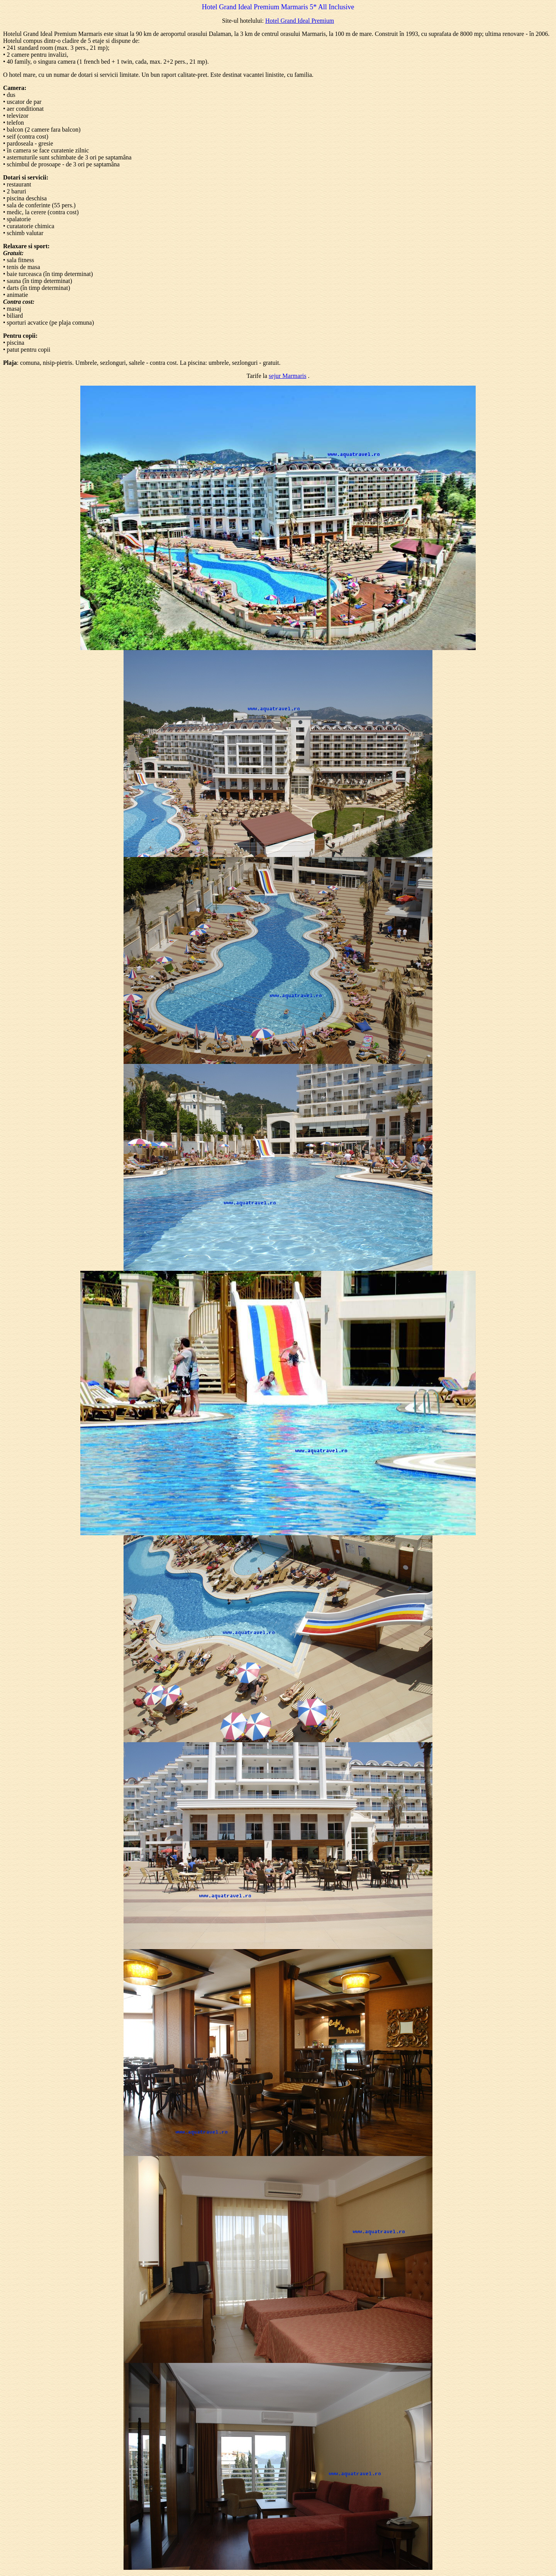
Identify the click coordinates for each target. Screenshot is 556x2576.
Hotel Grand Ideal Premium (299, 20)
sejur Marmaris (287, 376)
